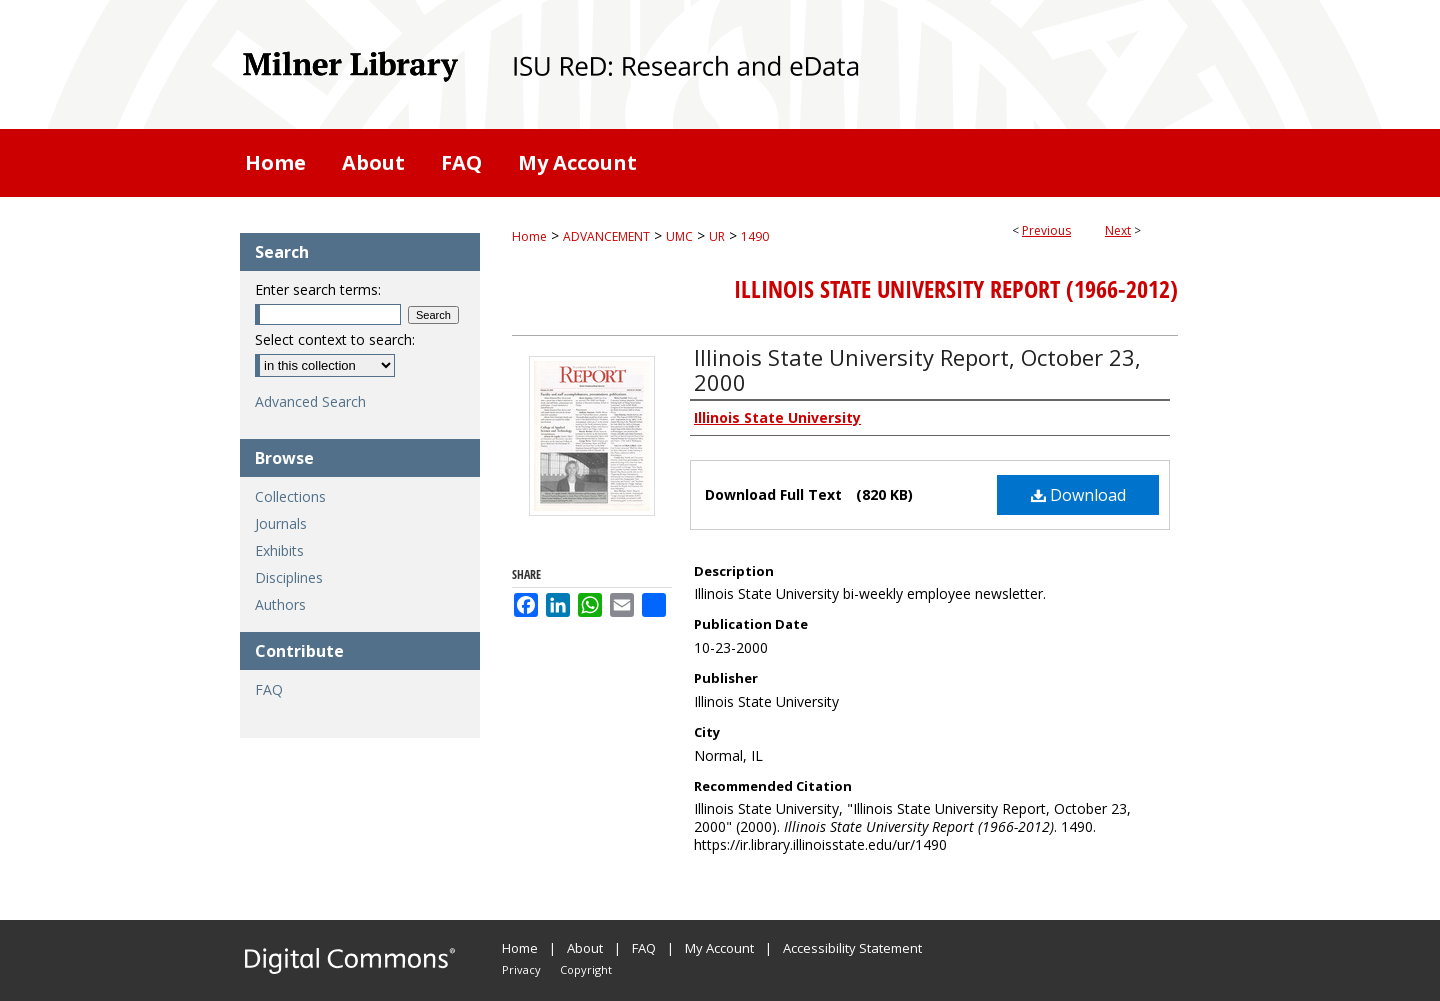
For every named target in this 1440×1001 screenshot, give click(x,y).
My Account (719, 948)
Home (529, 236)
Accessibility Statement (852, 948)
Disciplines (289, 577)
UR (717, 236)
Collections (290, 496)
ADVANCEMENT (606, 236)
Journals (281, 523)
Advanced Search (310, 401)
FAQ (269, 689)
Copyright (586, 969)
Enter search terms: (318, 289)
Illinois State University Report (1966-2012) (956, 289)
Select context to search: (335, 339)
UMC (679, 236)
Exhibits (279, 550)
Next (1118, 230)
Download (1078, 495)
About (585, 948)
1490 (755, 236)
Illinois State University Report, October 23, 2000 (917, 369)
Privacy (521, 969)
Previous (1046, 230)
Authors (280, 604)
